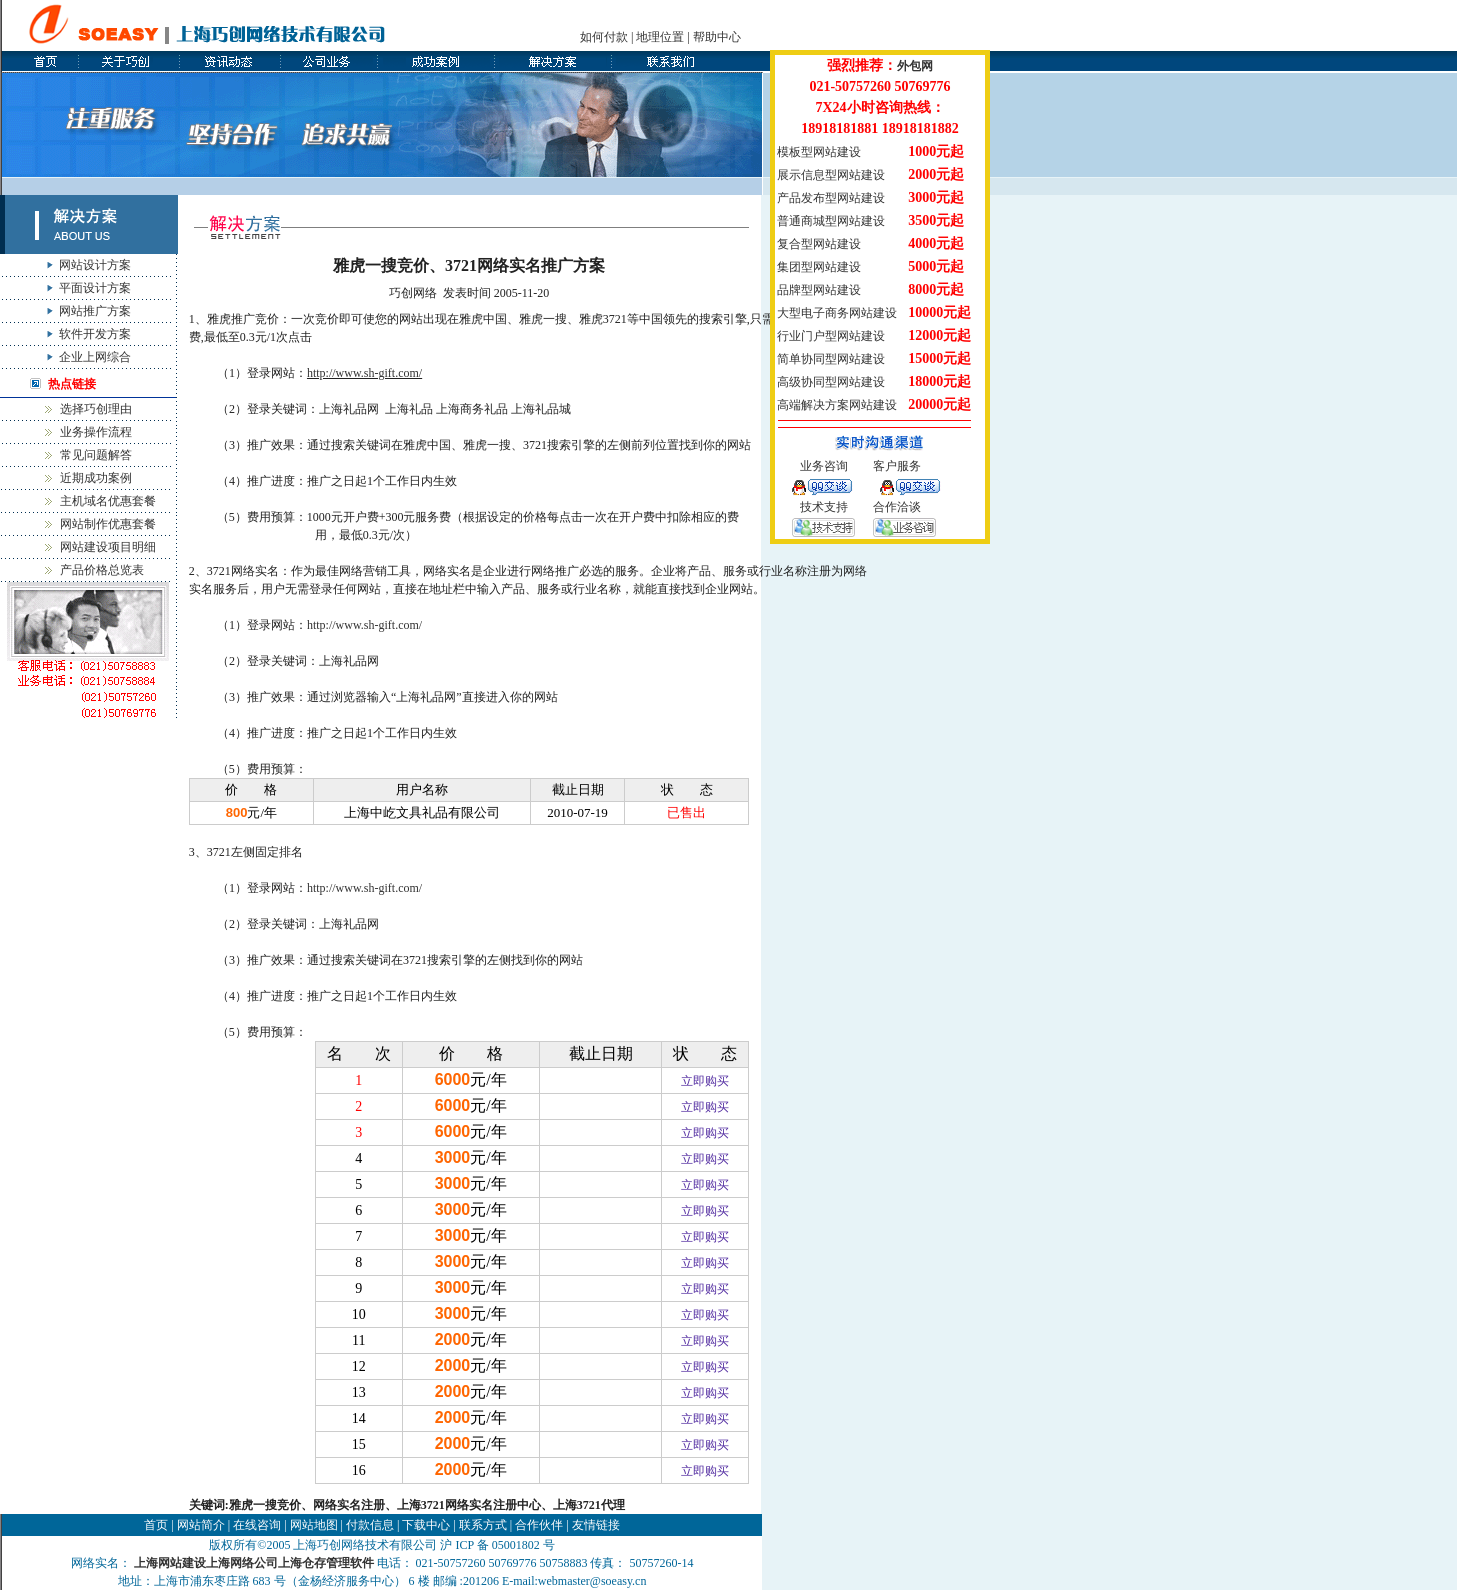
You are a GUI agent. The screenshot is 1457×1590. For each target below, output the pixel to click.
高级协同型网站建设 (831, 382)
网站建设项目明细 (108, 547)
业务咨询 (824, 466)
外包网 (915, 66)
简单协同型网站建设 (831, 359)
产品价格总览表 (102, 570)
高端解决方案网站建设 (837, 405)
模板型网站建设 (819, 152)
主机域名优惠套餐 (108, 501)
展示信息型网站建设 (831, 175)
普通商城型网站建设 (831, 221)
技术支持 (824, 507)
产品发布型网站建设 (831, 198)
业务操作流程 (96, 432)
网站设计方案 (95, 265)
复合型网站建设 (819, 244)
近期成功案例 (96, 478)
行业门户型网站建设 (831, 336)
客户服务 (897, 466)
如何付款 (604, 37)
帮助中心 (717, 37)
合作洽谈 (897, 507)
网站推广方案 (95, 311)
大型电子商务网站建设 (837, 313)
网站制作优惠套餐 (108, 524)
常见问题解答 (96, 455)
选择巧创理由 (96, 409)
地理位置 (660, 37)
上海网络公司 (242, 1563)
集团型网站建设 (819, 267)
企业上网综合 (95, 357)
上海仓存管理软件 (326, 1563)
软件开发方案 (95, 334)
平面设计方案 (95, 288)
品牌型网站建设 (819, 290)
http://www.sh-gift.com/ (364, 373)
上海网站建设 (170, 1563)
